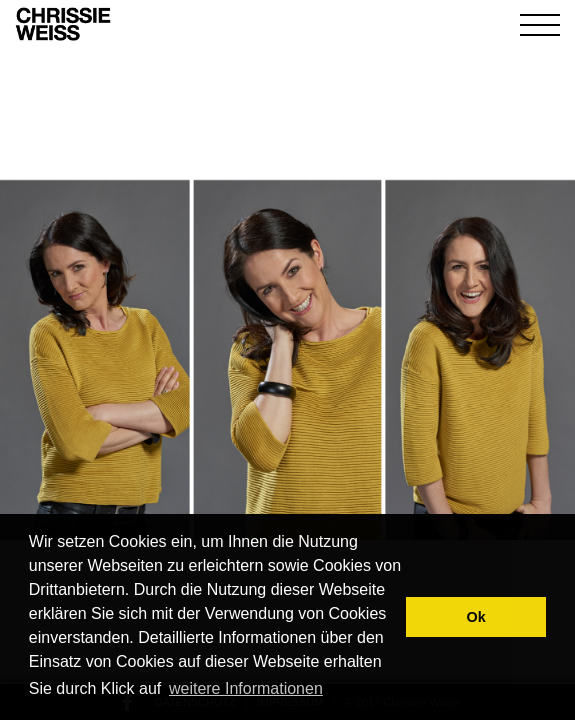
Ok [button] (476, 617)
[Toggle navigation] (540, 25)
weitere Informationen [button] (246, 688)
